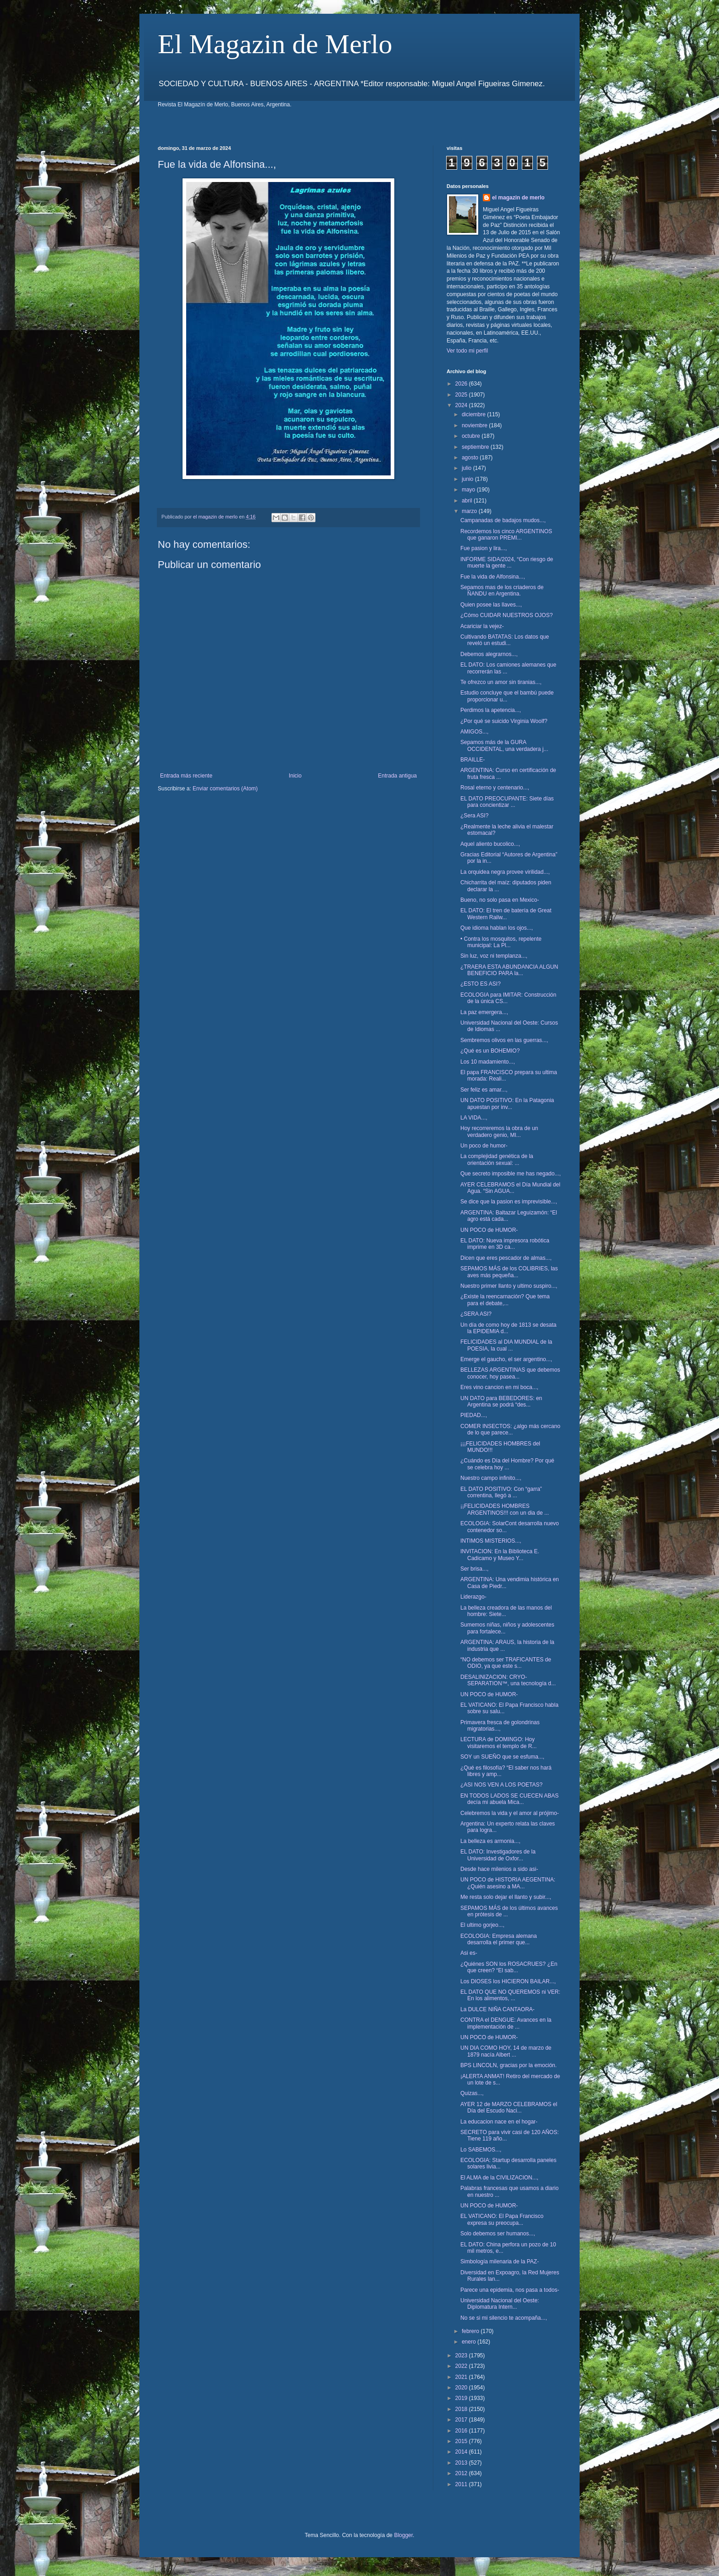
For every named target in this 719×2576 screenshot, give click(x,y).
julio (467, 468)
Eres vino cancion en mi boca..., (499, 1387)
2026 (462, 384)
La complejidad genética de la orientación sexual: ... (496, 1159)
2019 (462, 2398)
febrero (471, 2331)
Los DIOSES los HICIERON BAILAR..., (508, 1981)
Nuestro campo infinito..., (490, 1478)
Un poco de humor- (484, 1145)
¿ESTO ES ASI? (480, 984)
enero (469, 2342)
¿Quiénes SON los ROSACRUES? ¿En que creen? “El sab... (508, 1967)
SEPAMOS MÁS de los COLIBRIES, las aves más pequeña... (509, 1271)
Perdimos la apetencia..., (490, 710)
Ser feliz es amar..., (484, 1090)
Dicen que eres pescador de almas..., (506, 1258)
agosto (471, 457)
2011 (462, 2484)
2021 (462, 2377)
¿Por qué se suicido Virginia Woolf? (504, 721)
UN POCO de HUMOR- (489, 1230)
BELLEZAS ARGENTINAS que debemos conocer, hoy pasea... (510, 1373)
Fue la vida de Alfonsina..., (492, 577)
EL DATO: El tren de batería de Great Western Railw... (506, 913)
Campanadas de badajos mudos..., (503, 520)
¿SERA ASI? (476, 1314)
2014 (462, 2452)
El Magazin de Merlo (275, 44)
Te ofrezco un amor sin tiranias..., (501, 682)
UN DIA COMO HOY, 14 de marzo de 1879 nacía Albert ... (506, 2051)
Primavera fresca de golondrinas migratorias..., (500, 1725)
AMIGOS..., (474, 731)
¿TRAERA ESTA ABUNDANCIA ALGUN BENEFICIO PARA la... (509, 970)
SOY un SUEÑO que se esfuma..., (502, 1757)
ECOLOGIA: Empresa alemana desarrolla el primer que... (498, 1939)
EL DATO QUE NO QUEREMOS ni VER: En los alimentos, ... (510, 1995)
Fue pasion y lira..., (483, 548)
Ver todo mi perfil (467, 351)
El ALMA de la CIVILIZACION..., (499, 2177)
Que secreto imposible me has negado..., (510, 1173)
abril (468, 500)
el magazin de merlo (518, 197)
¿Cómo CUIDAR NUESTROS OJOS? (506, 615)
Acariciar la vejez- (482, 626)
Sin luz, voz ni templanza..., (493, 956)
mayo (469, 489)
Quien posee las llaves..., (491, 604)
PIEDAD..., (473, 1415)
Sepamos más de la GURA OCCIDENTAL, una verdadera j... (504, 745)
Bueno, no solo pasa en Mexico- (499, 900)
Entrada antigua (397, 775)
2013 (462, 2463)
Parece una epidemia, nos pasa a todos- (509, 2290)
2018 (462, 2409)
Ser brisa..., (474, 1569)
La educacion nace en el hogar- (498, 2121)
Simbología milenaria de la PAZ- (499, 2261)
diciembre (474, 414)
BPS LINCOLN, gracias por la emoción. (508, 2065)
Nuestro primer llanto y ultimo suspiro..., (508, 1286)
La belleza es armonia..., (490, 1841)
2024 (462, 405)
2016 (462, 2430)
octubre (471, 436)
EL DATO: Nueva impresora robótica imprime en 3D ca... (504, 1243)
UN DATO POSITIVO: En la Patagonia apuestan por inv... (507, 1103)
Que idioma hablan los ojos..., (496, 928)
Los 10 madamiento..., (487, 1062)
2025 (462, 395)
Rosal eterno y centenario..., (494, 787)
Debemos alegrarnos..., (489, 654)
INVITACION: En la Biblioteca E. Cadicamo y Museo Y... (499, 1554)
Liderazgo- (473, 1597)
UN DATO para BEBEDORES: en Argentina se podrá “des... (501, 1401)
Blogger (403, 2535)
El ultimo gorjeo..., (482, 1925)
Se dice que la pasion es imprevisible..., (508, 1201)
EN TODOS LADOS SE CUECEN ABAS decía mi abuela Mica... (509, 1799)
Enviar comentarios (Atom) (225, 788)
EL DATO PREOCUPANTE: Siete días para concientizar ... (507, 801)
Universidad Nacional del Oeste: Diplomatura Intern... (499, 2303)
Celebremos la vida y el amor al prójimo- (509, 1813)
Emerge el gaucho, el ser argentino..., (506, 1359)
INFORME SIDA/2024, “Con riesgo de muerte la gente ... (506, 562)
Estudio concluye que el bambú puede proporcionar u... (506, 696)
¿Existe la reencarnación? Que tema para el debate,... (505, 1299)
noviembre (475, 425)
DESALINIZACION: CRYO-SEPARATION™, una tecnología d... (508, 1680)
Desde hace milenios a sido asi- (499, 1869)
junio (468, 479)
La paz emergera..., (484, 1012)
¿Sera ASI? (474, 815)
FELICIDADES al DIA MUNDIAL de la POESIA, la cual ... (506, 1345)
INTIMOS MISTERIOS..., (490, 1541)
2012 (462, 2473)
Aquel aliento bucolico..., (490, 844)
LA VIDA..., (473, 1117)
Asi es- (468, 1953)
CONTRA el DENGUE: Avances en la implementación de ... (506, 2023)
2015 (462, 2441)
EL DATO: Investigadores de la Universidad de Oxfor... (498, 1854)
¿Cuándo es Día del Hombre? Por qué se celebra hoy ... (507, 1463)
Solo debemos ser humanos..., (497, 2233)
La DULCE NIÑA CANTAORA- (497, 2009)
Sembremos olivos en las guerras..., (504, 1040)
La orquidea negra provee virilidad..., (505, 872)
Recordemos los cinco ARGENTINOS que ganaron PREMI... (506, 534)
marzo (470, 511)
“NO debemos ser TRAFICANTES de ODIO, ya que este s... (505, 1662)
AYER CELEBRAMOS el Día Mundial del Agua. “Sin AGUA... (510, 1187)
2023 (462, 2355)
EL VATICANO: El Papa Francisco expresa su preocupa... (501, 2219)
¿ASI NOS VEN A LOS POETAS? (501, 1785)
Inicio (295, 775)
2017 (462, 2419)
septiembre (476, 447)
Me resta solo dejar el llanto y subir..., (505, 1897)
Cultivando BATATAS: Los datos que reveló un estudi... (504, 640)
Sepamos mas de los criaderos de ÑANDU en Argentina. (501, 590)
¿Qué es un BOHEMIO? (490, 1051)
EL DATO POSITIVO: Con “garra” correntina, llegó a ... (501, 1492)
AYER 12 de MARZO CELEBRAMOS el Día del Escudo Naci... (508, 2107)
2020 (462, 2387)
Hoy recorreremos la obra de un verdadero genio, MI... (499, 1131)
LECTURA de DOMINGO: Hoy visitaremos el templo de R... (498, 1742)
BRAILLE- (472, 759)
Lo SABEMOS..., (480, 2149)
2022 (462, 2366)
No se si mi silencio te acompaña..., (503, 2318)
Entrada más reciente (186, 775)
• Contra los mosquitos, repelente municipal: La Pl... (501, 942)
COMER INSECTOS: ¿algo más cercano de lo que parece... (510, 1429)
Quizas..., (472, 2093)
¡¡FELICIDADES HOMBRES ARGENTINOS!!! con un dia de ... (504, 1509)
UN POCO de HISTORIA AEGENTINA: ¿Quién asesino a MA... (507, 1882)
